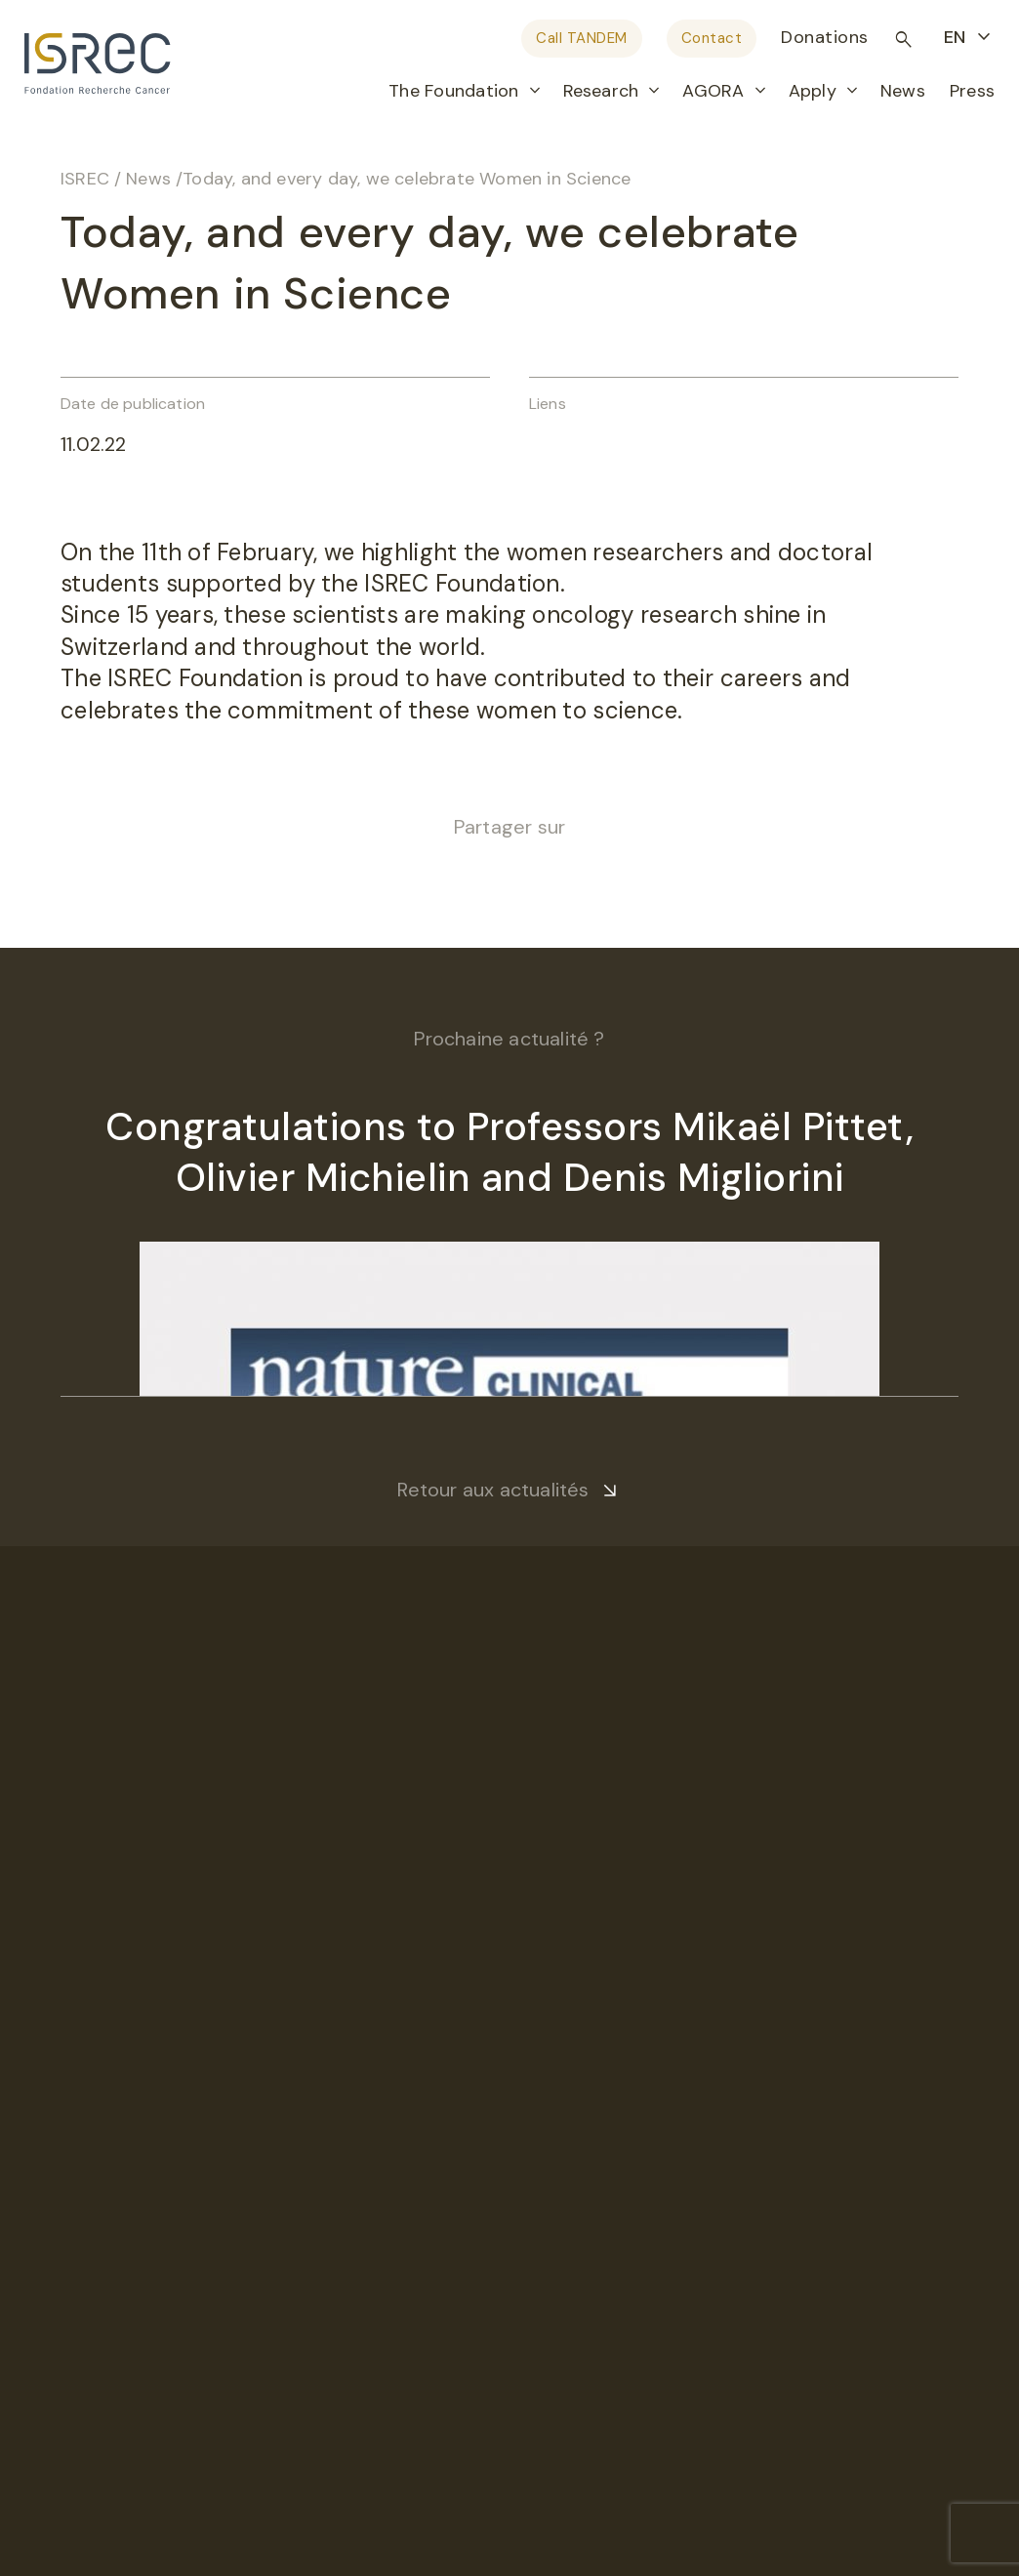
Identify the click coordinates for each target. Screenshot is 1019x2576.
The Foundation (453, 90)
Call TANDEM (582, 38)
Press (972, 90)
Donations (825, 37)
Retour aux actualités (493, 1489)
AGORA (713, 90)
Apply (812, 90)
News (902, 90)
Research (601, 90)
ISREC (85, 178)
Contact (712, 38)
